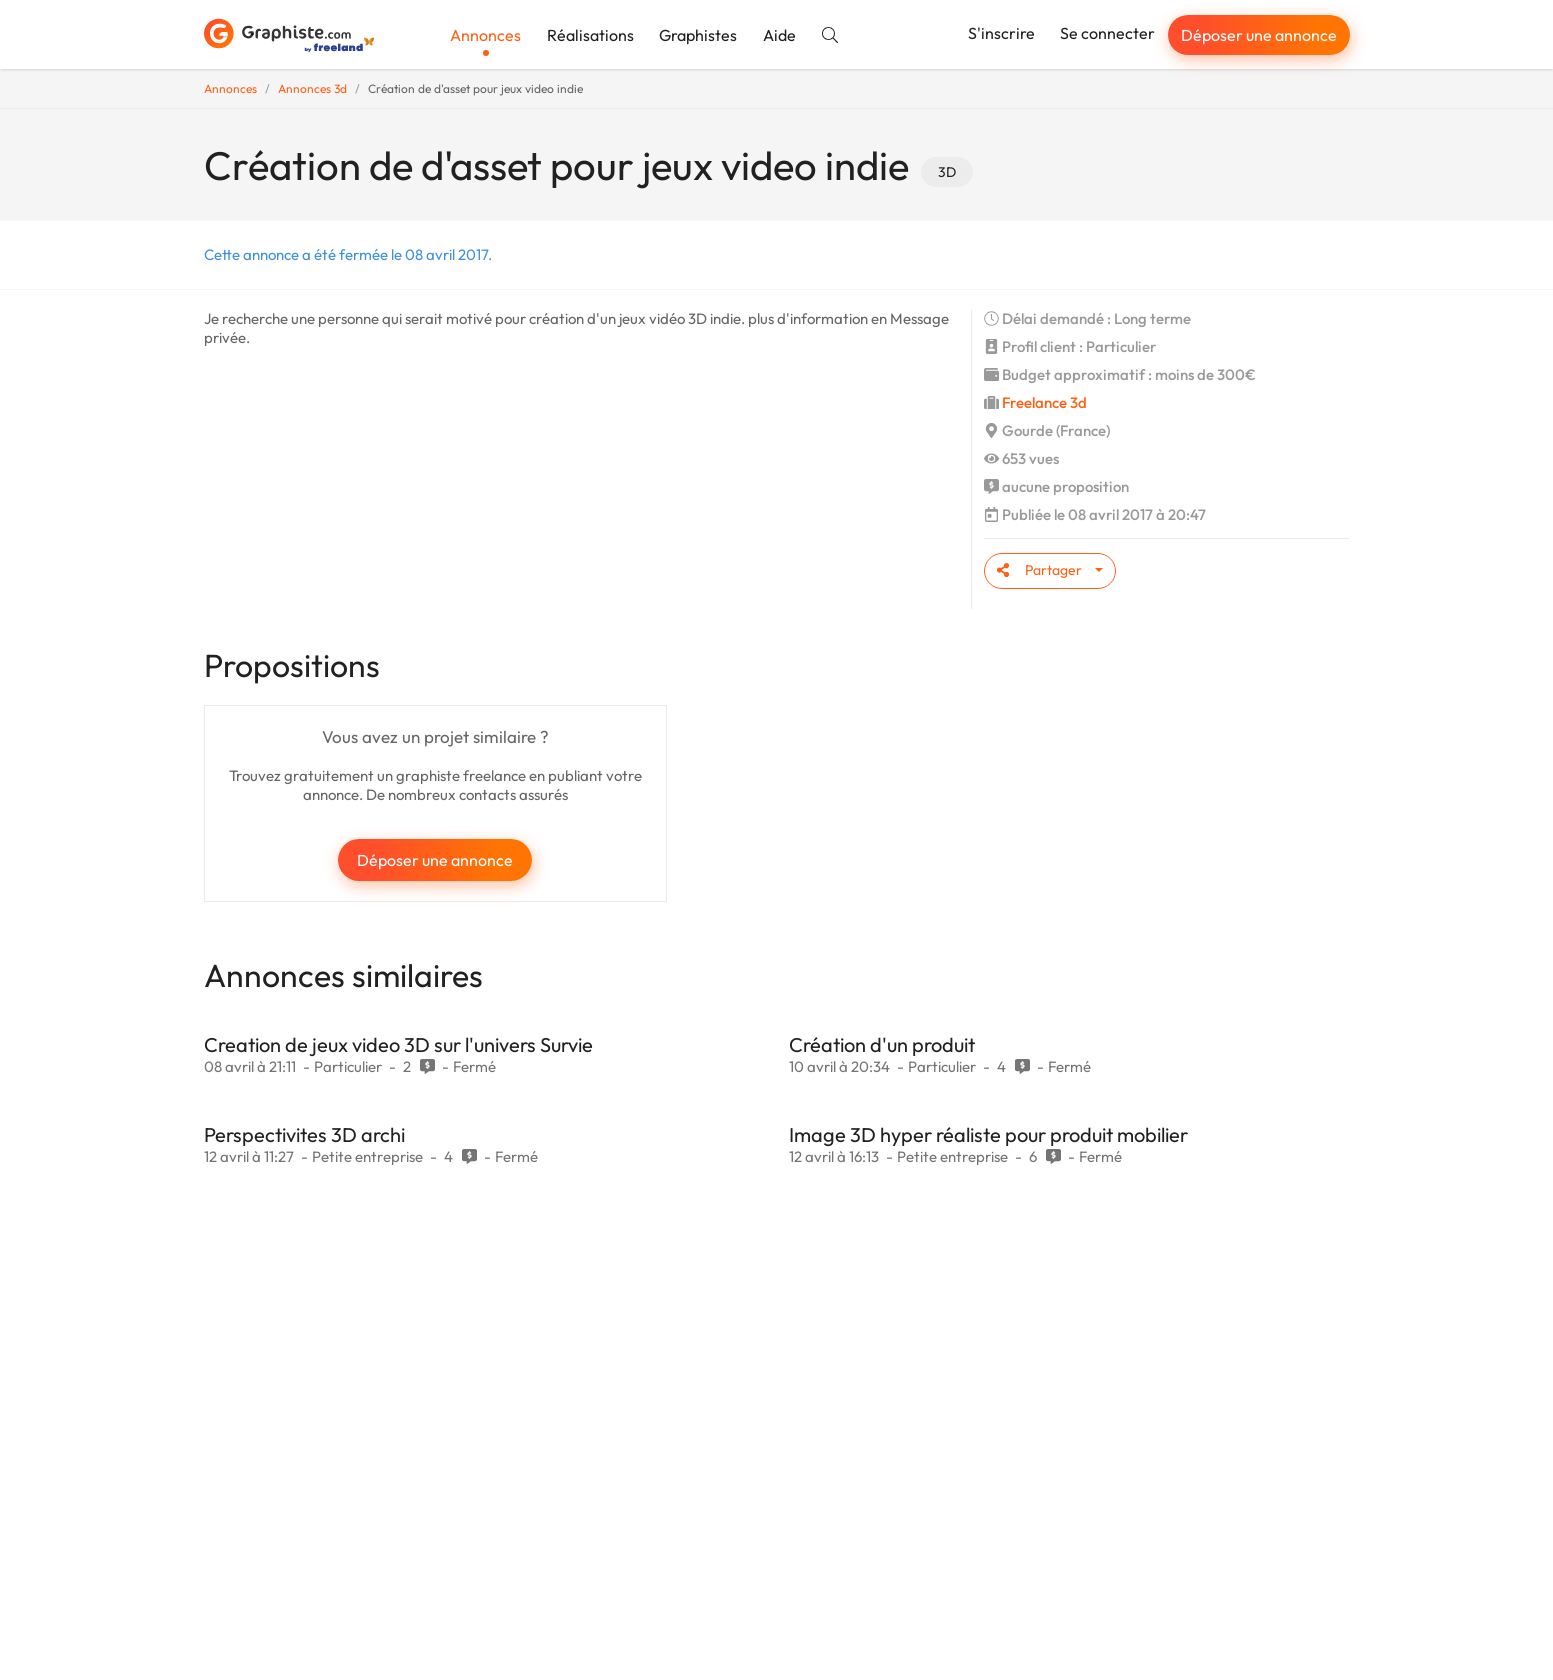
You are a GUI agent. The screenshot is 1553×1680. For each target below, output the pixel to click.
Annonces (485, 35)
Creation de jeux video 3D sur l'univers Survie (398, 1044)
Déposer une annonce (1259, 35)
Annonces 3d (312, 88)
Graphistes (698, 35)
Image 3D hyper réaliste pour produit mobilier (988, 1134)
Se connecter (1107, 33)
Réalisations (590, 35)
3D (947, 172)
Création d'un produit (882, 1044)
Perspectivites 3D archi (304, 1134)
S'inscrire (1001, 33)
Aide (779, 35)
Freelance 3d (1044, 402)
